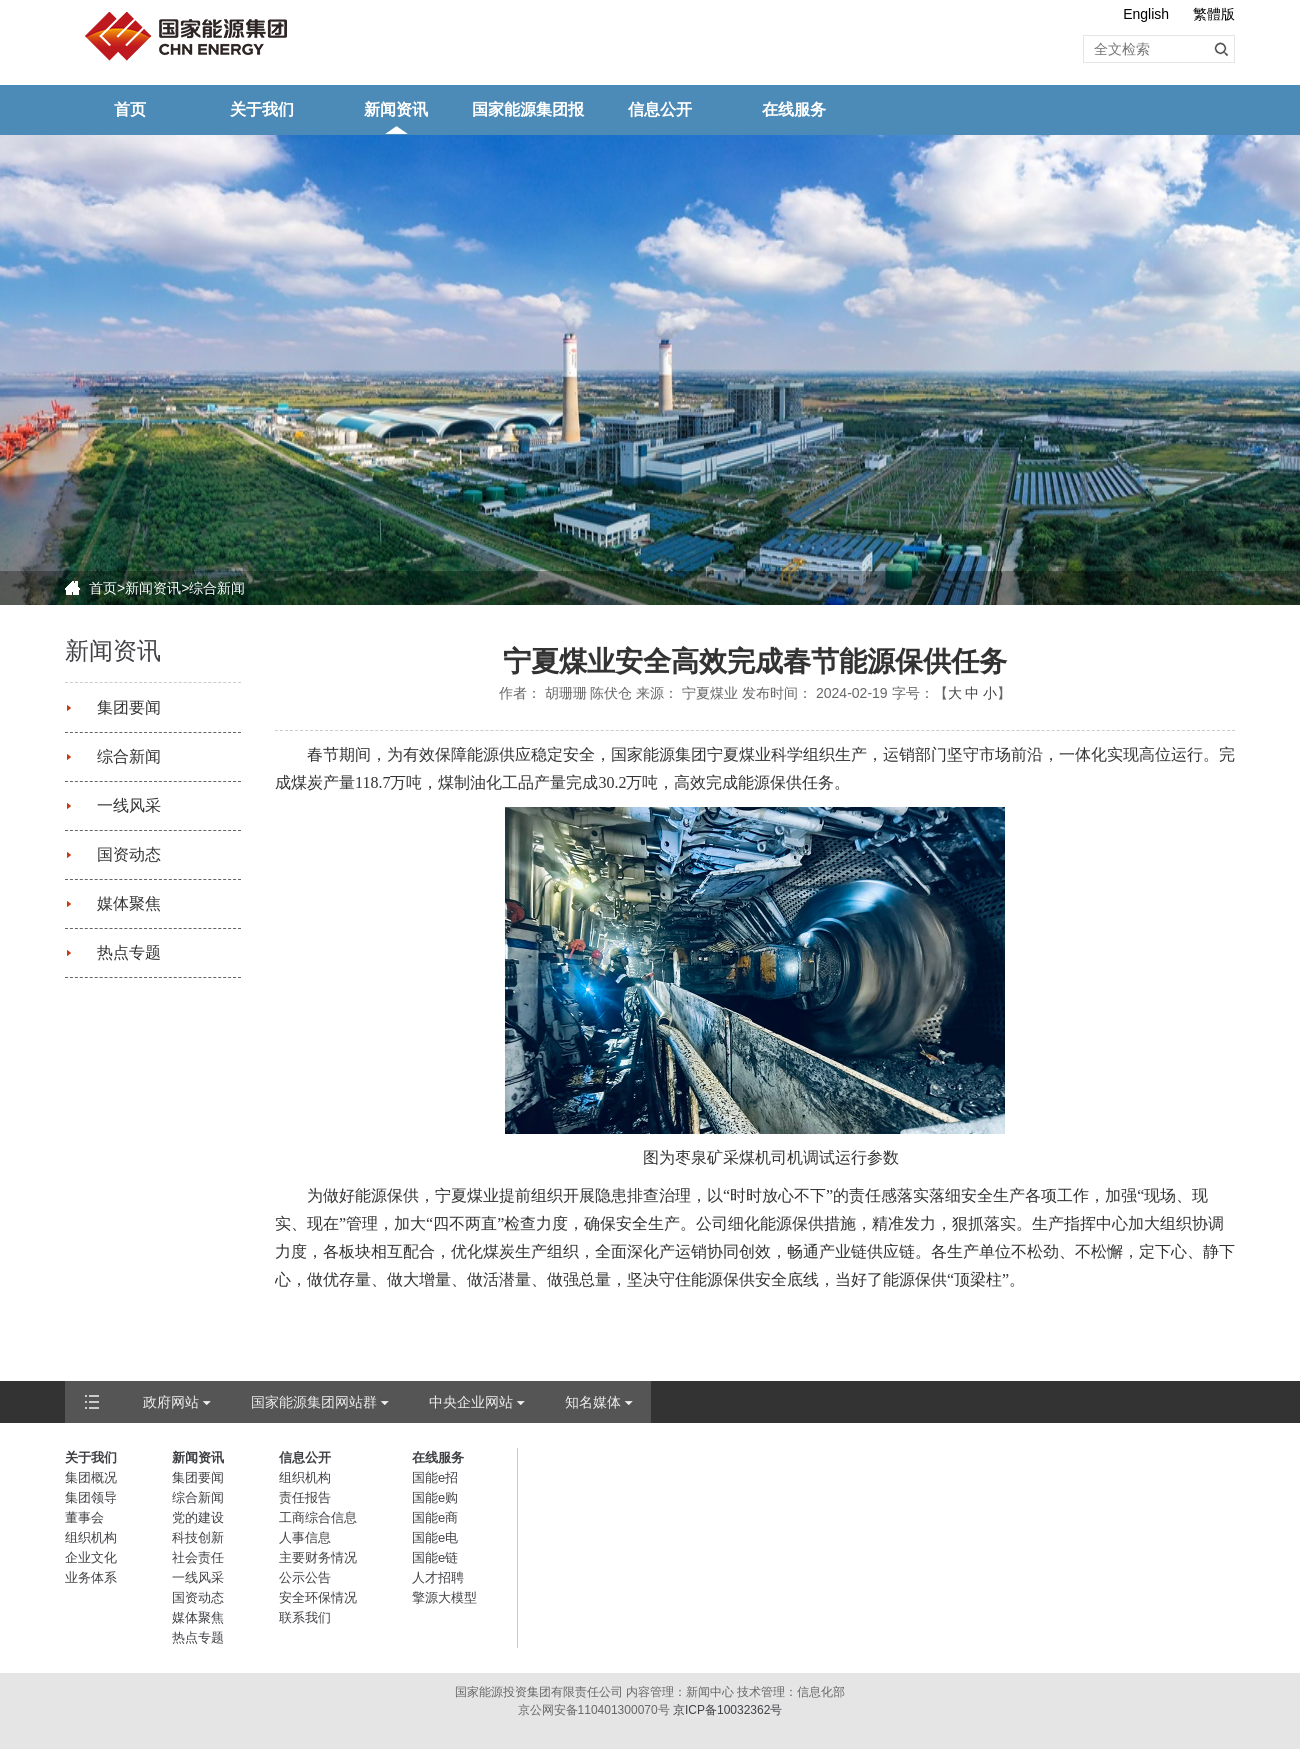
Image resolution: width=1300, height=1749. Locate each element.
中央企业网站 (471, 1402)
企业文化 (91, 1557)
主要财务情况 (318, 1557)
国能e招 (435, 1477)
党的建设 (198, 1517)
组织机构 (91, 1537)
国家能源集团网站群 (314, 1402)
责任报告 (305, 1497)
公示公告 (305, 1577)
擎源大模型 (444, 1597)
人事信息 (305, 1537)
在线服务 (794, 109)
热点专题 (129, 952)
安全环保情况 (318, 1597)
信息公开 (660, 109)
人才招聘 (438, 1577)
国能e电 (435, 1537)
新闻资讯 (396, 109)
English (1146, 14)
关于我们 (262, 109)
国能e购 (435, 1497)
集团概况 (91, 1477)
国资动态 (129, 854)
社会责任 (198, 1557)
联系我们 (305, 1617)
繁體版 (1214, 14)
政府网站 (171, 1402)
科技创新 (198, 1537)
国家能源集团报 (528, 109)
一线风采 (129, 805)
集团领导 (91, 1497)
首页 (130, 109)
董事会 (84, 1517)
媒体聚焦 (129, 903)
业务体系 (91, 1577)
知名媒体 (593, 1402)
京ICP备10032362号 (727, 1710)
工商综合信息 (318, 1517)
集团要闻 (129, 707)
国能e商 (435, 1517)
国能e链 (435, 1557)
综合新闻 (217, 588)
